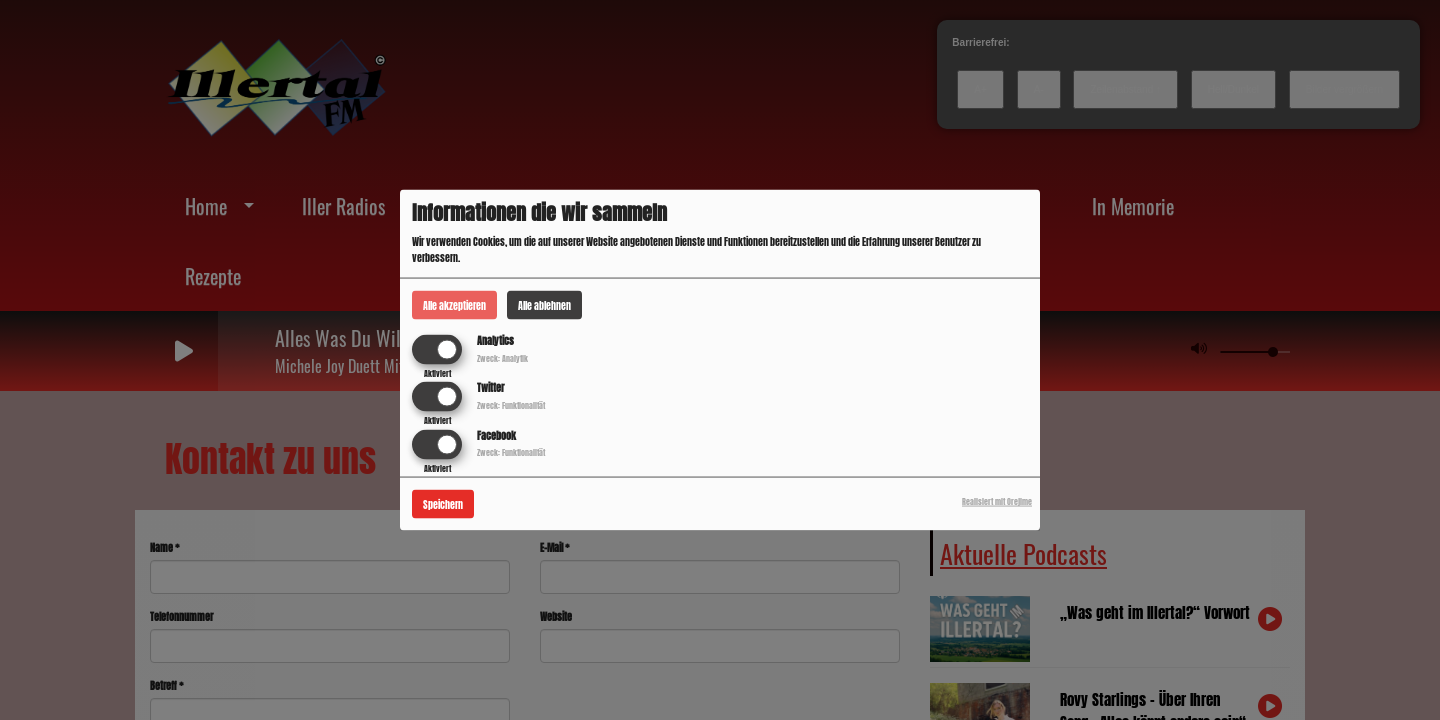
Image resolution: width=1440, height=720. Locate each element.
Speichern (443, 503)
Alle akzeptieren (454, 305)
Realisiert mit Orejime (997, 501)
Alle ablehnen (544, 305)
